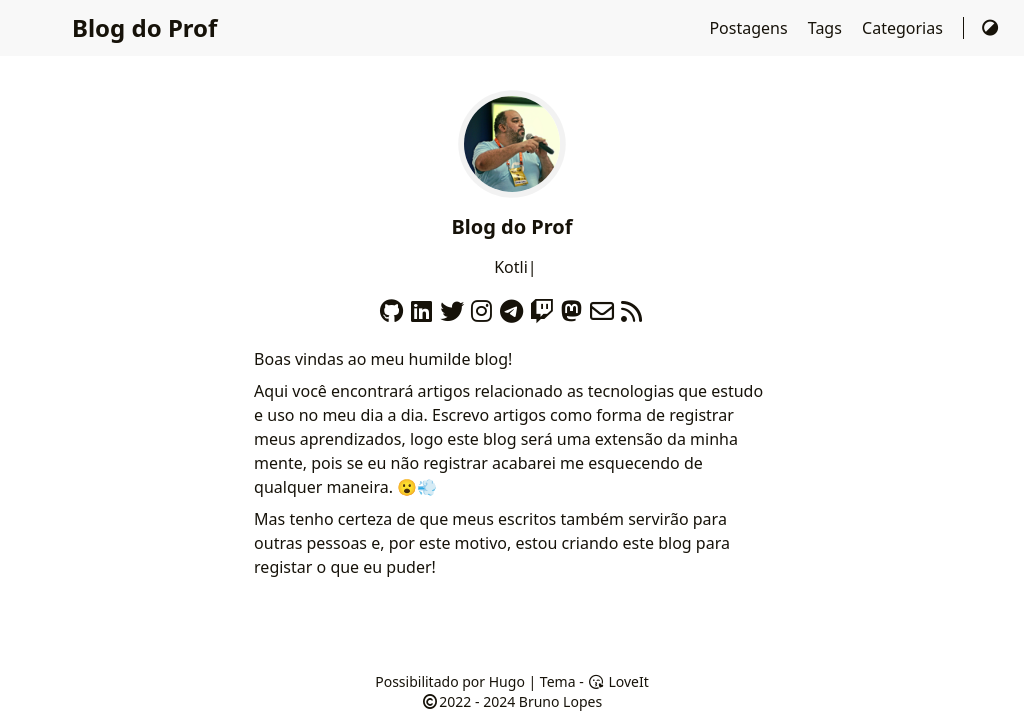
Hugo (507, 681)
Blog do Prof (144, 27)
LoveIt (617, 681)
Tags (827, 28)
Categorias (904, 28)
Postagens (750, 28)
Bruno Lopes (560, 701)
